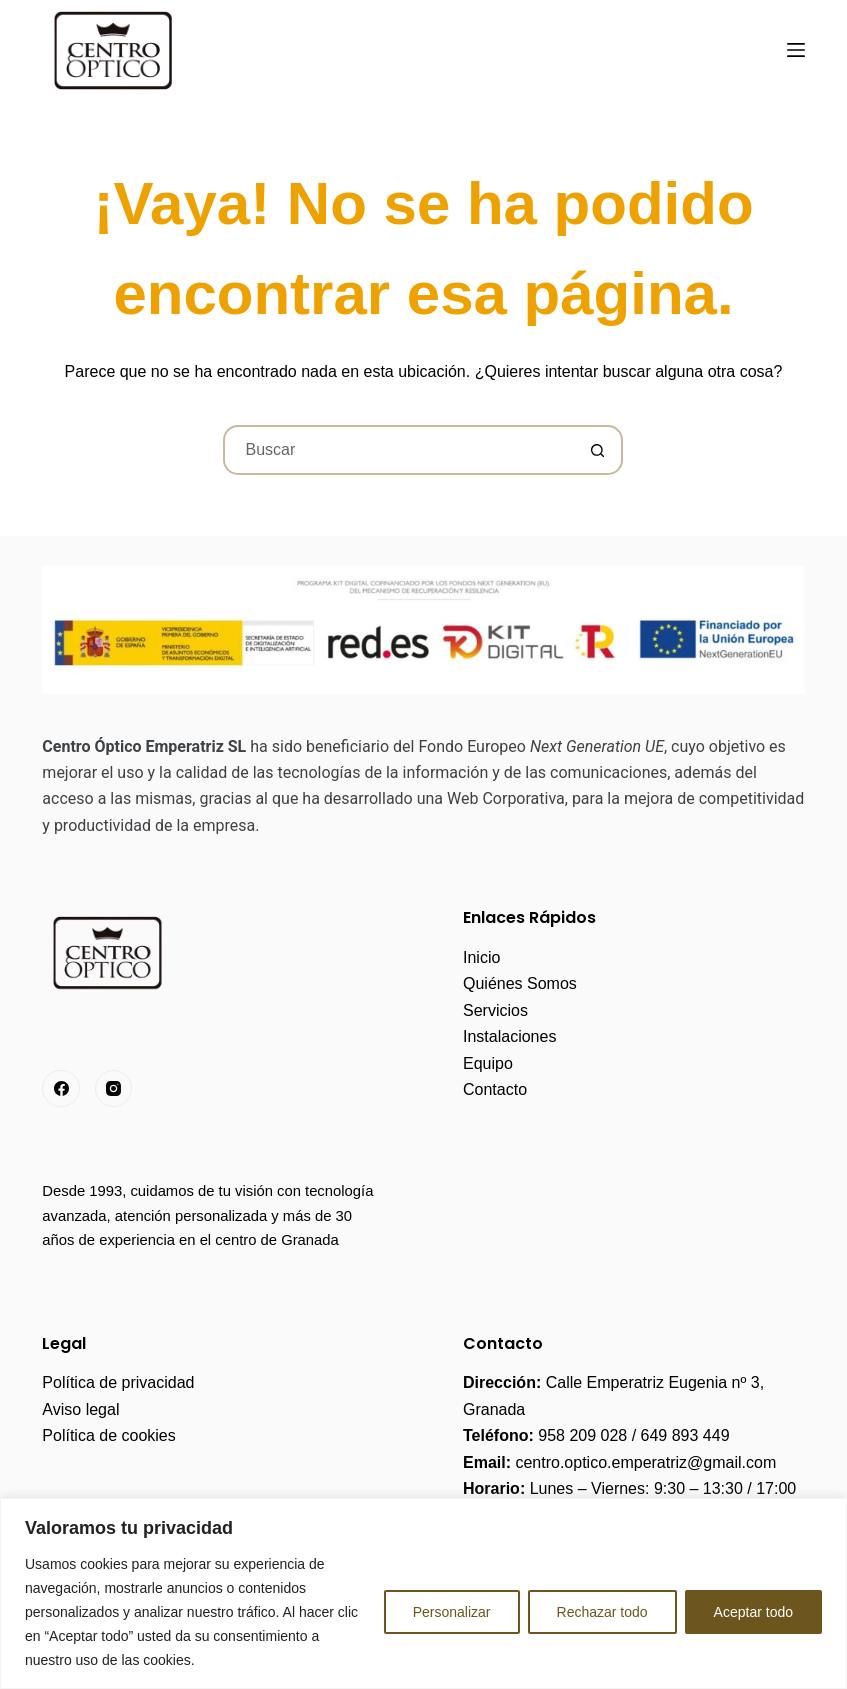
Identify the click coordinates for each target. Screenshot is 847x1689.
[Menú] (796, 50)
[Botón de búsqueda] (598, 450)
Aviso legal (80, 1409)
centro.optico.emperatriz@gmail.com (645, 1462)
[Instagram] (114, 1089)
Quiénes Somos (520, 983)
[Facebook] (61, 1089)
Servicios (495, 1010)
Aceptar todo (753, 1612)
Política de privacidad (118, 1382)
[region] (423, 1593)
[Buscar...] (398, 450)
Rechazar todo (602, 1612)
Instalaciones (509, 1036)
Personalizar (452, 1612)
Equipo (488, 1063)
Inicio (481, 957)
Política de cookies (108, 1435)
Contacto (495, 1089)
